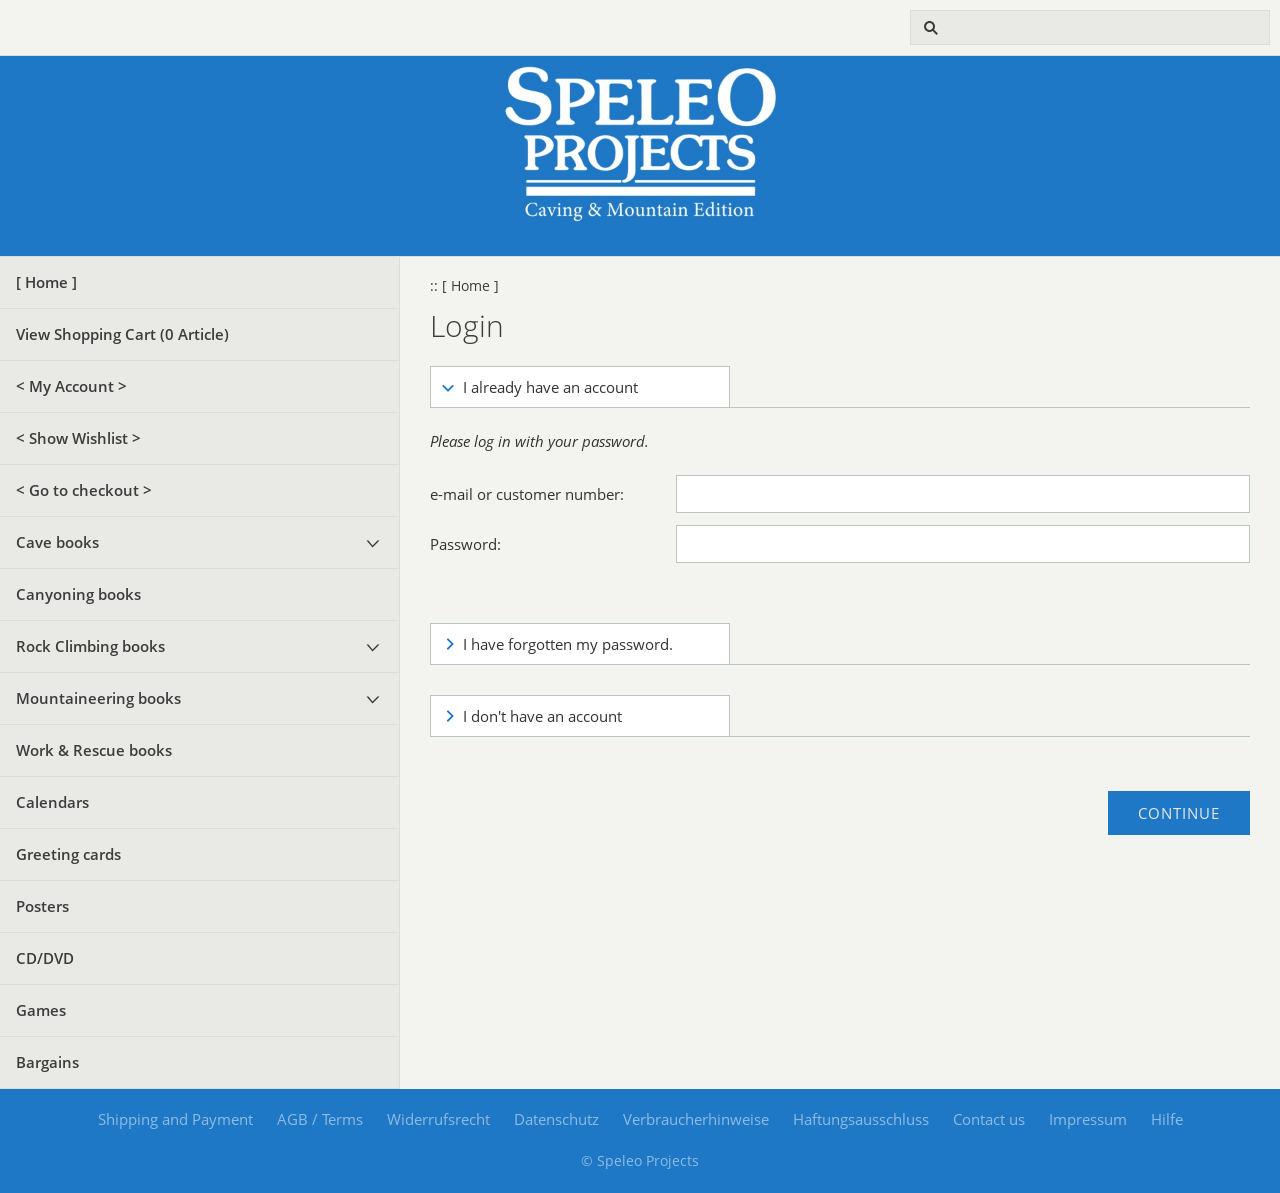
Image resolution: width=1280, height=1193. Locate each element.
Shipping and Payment (175, 1119)
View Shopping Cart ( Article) (122, 334)
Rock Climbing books (90, 646)
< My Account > (71, 386)
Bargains (47, 1062)
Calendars (52, 802)
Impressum (1088, 1119)
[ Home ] (46, 282)
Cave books (57, 542)
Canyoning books (78, 594)
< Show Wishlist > (78, 438)
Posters (42, 906)
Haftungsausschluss (861, 1119)
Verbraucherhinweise (696, 1119)
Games (41, 1010)
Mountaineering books (98, 698)
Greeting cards (68, 854)
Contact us (989, 1119)
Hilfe (1167, 1119)
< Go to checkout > (84, 490)
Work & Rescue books (94, 750)
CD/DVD (45, 958)
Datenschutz (556, 1119)
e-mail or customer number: (527, 494)
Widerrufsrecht (438, 1119)
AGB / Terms (320, 1119)
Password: (465, 544)
